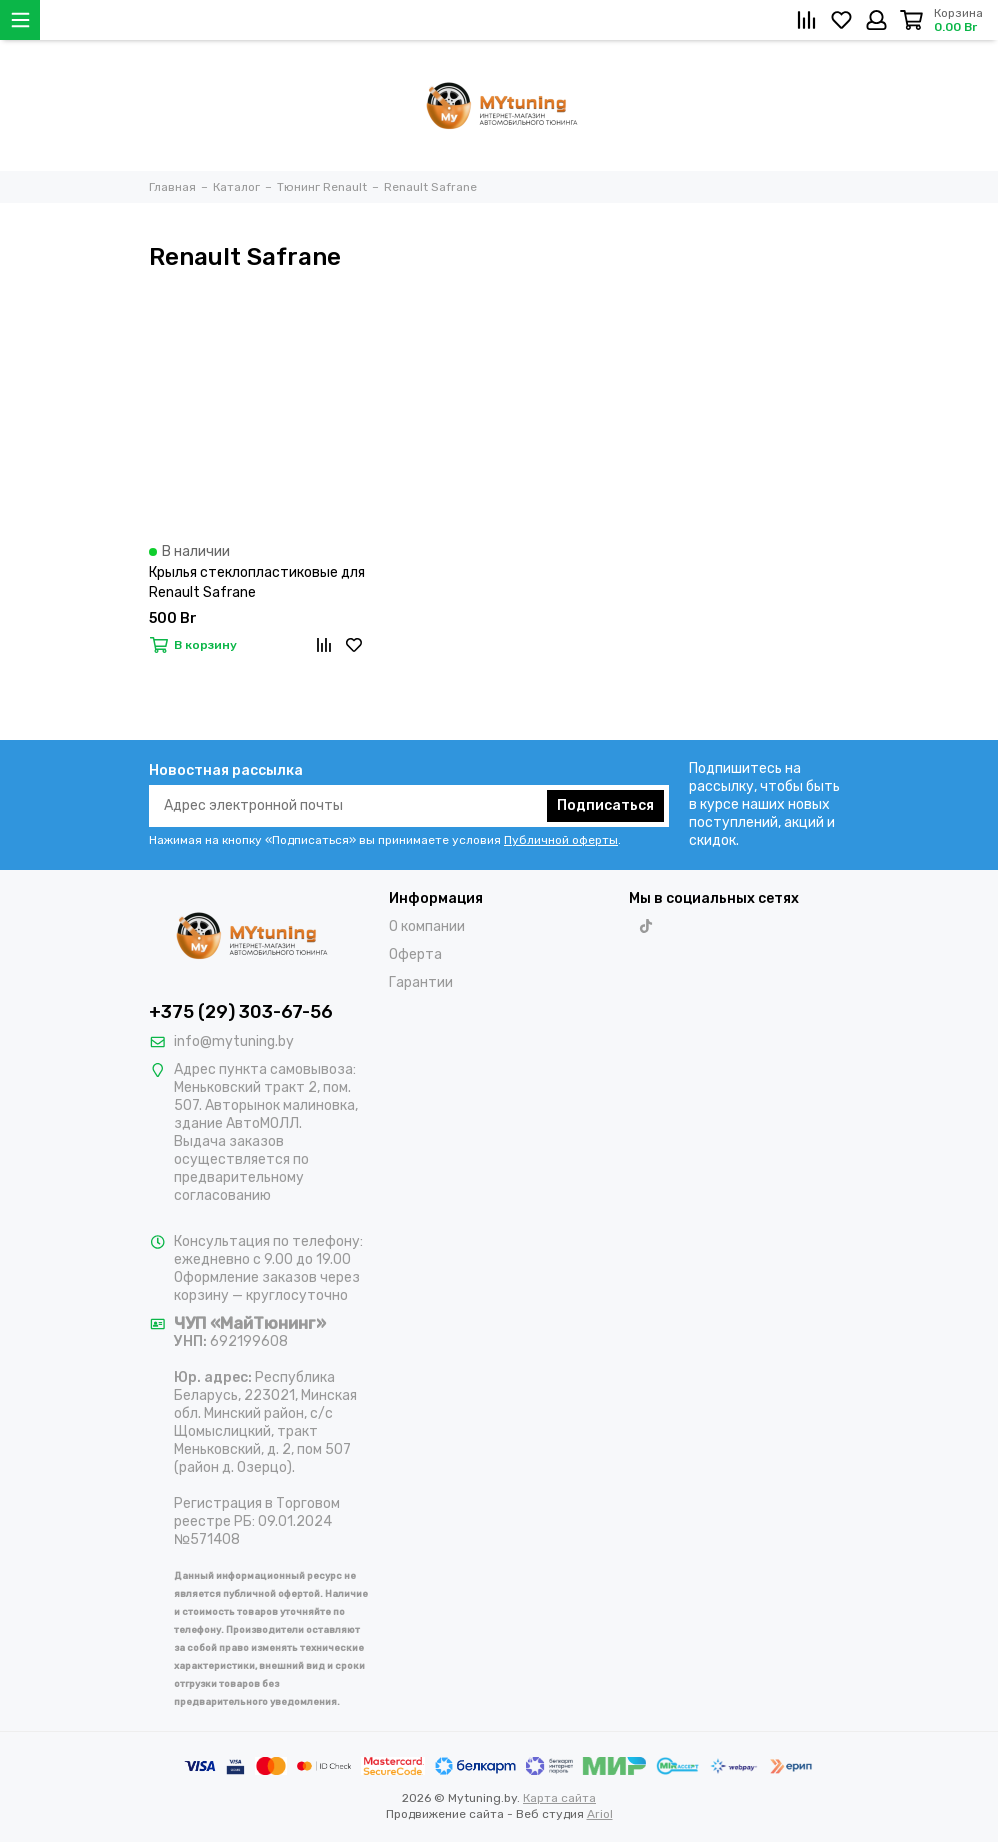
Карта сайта (559, 1798)
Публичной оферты (561, 840)
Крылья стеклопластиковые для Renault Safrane (257, 582)
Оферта (415, 954)
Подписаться (605, 805)
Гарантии (421, 982)
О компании (427, 926)
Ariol (600, 1814)
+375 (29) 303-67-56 (241, 1012)
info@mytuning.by (234, 1041)
